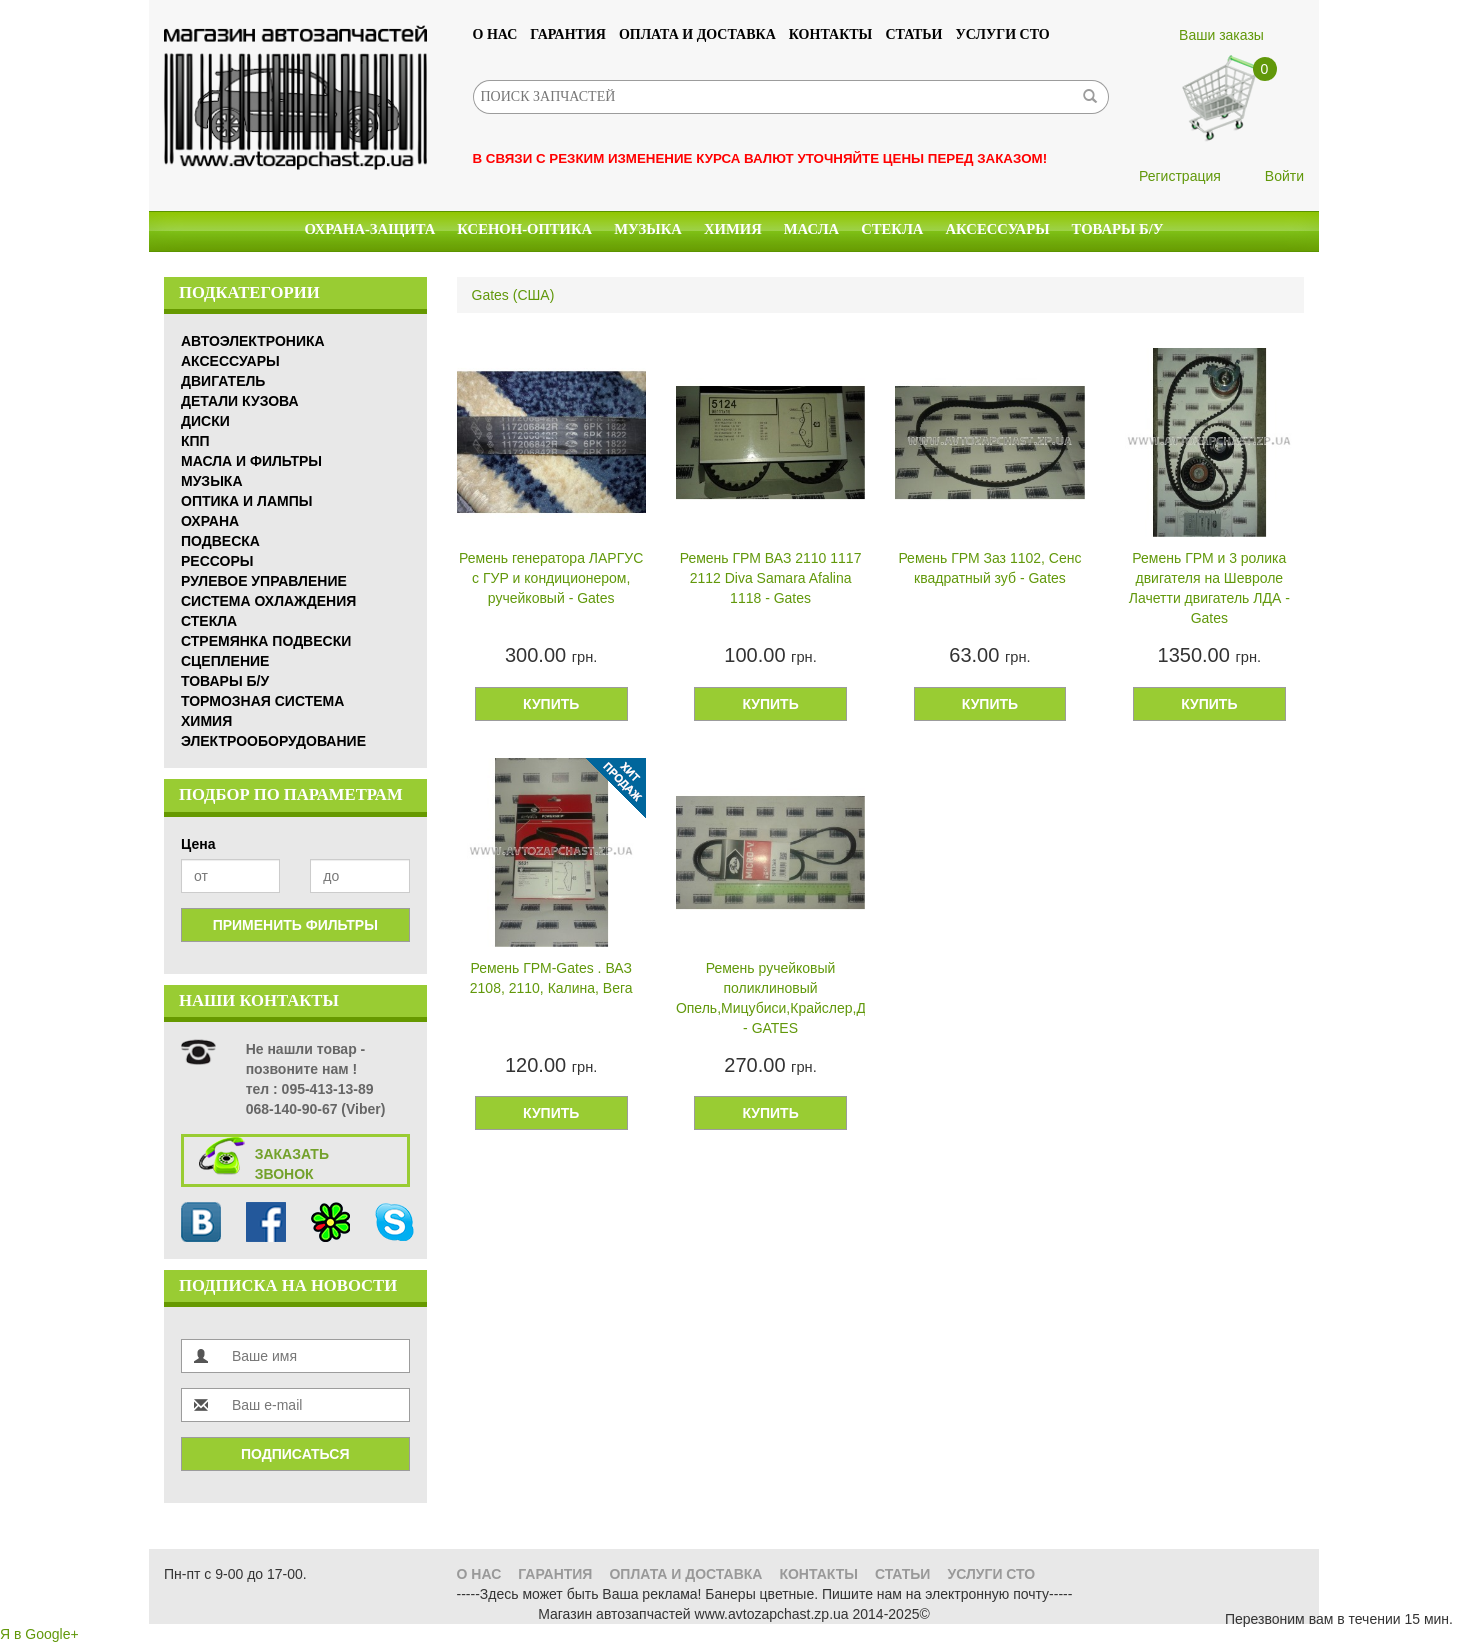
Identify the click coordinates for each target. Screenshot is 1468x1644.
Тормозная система (262, 701)
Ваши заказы (1221, 35)
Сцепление (225, 661)
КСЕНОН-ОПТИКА (524, 229)
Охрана (210, 521)
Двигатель (223, 381)
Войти (1284, 176)
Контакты (831, 34)
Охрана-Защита (370, 229)
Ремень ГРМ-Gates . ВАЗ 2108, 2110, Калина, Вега (551, 978)
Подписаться (295, 1454)
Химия (733, 229)
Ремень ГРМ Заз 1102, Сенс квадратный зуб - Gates (989, 568)
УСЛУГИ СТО (1003, 34)
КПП (195, 441)
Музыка (648, 229)
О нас (495, 34)
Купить (551, 704)
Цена (198, 844)
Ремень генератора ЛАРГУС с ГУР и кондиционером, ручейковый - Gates (551, 578)
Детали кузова (240, 401)
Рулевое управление (264, 581)
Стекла (892, 229)
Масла (811, 229)
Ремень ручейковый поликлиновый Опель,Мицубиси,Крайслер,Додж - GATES (770, 998)
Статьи (913, 34)
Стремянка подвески (266, 641)
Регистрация (1180, 176)
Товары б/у (1118, 229)
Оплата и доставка (697, 34)
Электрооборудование (273, 741)
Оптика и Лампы (246, 501)
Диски (205, 421)
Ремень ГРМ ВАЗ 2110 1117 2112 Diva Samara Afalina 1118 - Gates (771, 578)
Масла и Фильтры (251, 461)
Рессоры (217, 561)
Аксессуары (997, 229)
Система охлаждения (268, 601)
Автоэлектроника (253, 341)
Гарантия (568, 34)
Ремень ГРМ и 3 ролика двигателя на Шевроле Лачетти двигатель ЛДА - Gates (1209, 588)
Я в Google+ (39, 1634)
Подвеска (220, 541)
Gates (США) (513, 295)
